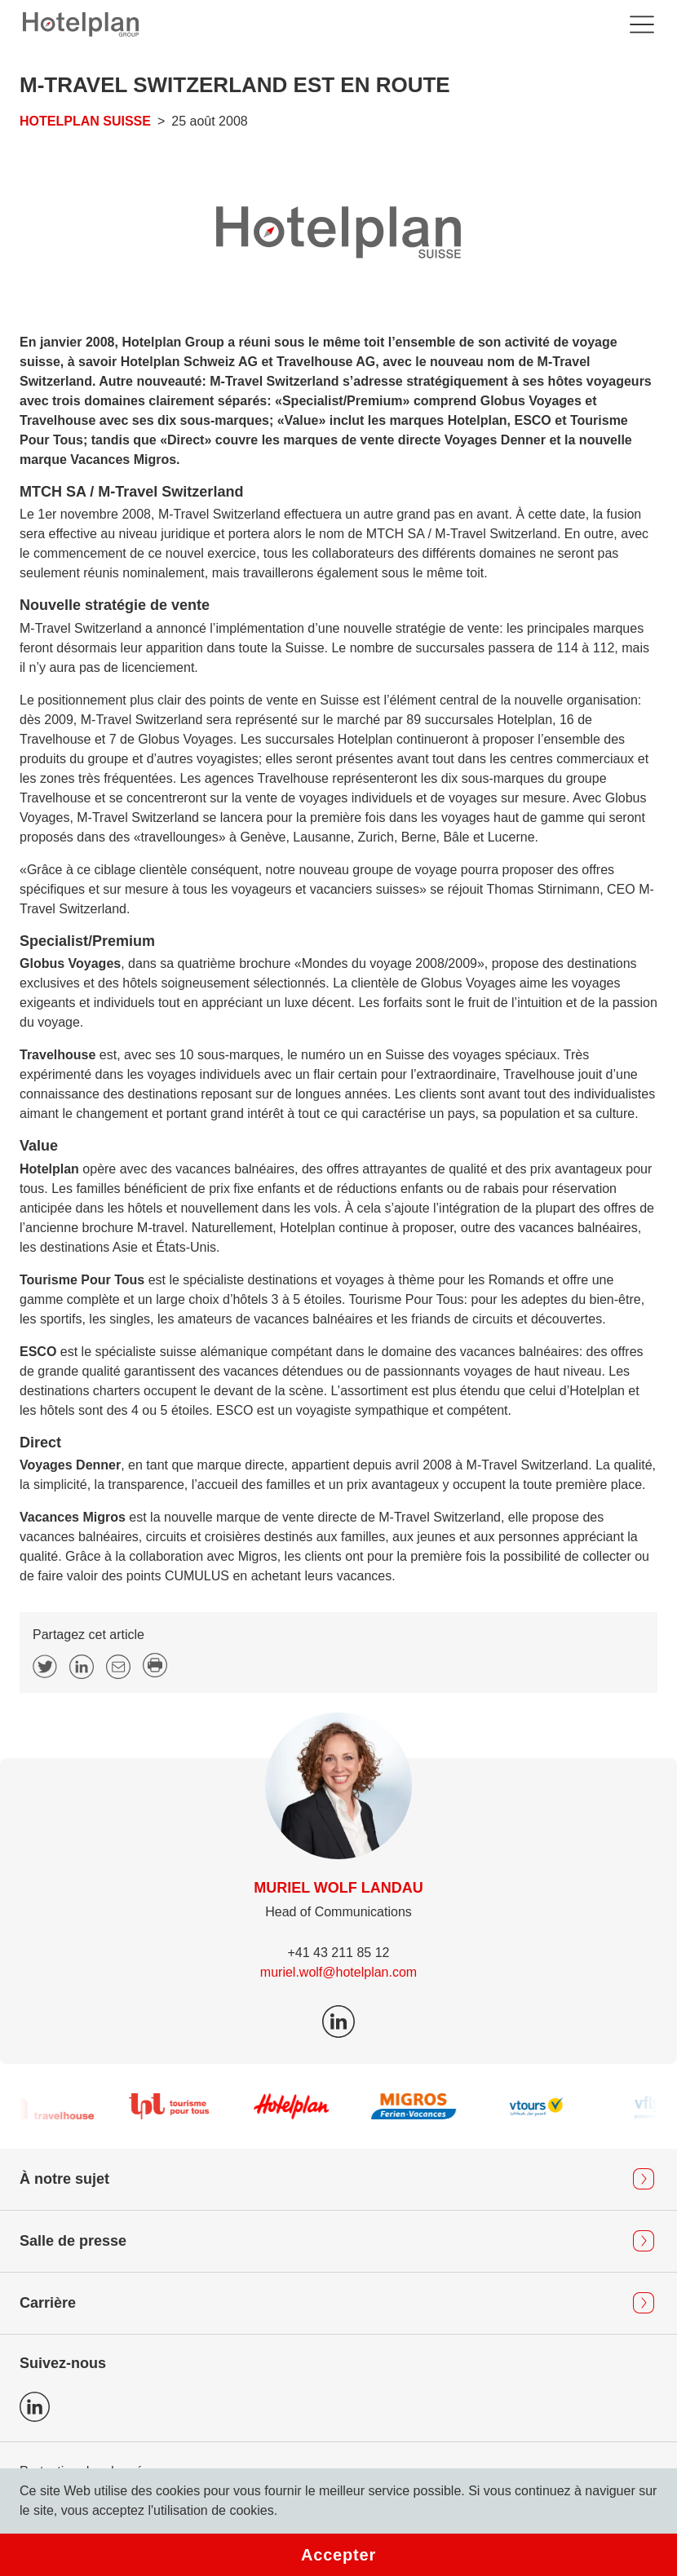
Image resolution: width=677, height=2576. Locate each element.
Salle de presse (73, 2241)
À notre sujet (64, 2179)
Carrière (48, 2303)
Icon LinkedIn (35, 2407)
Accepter (338, 2555)
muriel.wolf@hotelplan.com (338, 1972)
